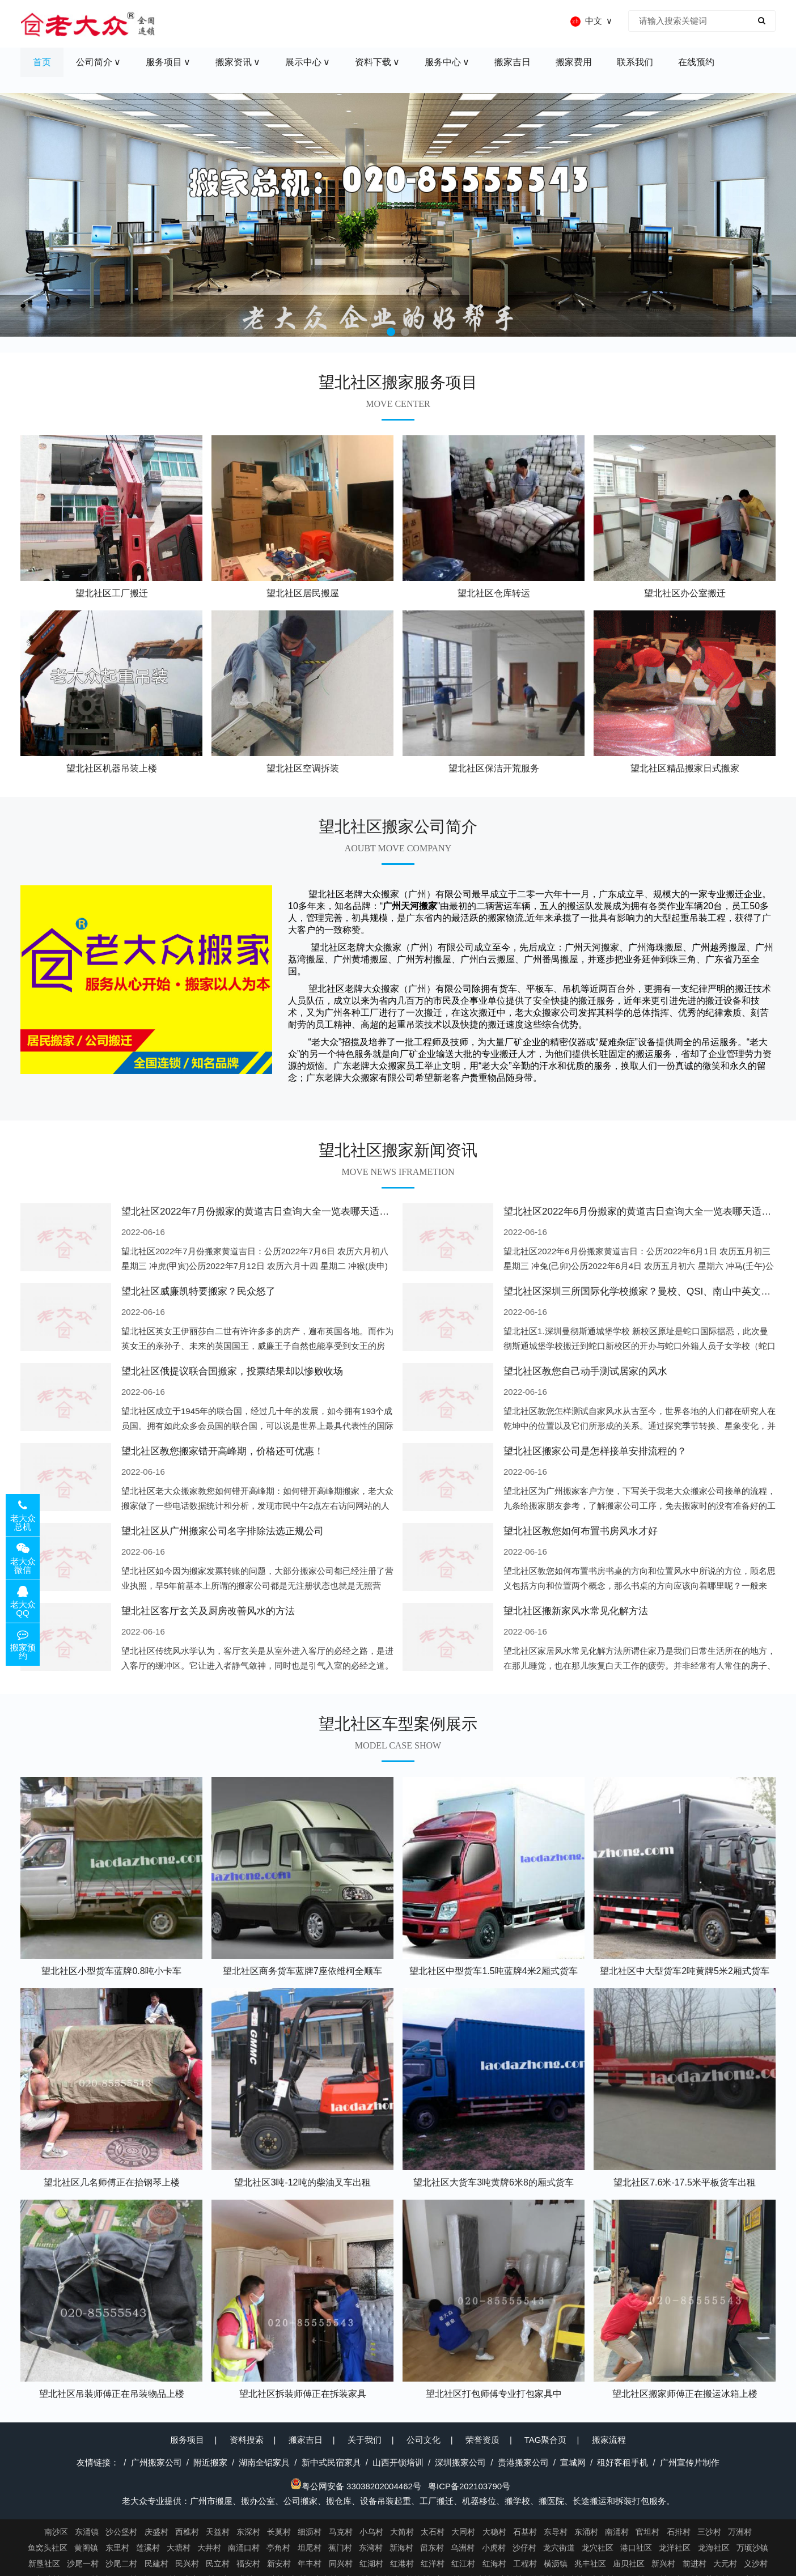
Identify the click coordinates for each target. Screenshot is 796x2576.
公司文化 (424, 2440)
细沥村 (309, 2531)
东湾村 (371, 2547)
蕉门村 (340, 2547)
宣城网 (573, 2462)
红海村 (494, 2563)
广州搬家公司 (156, 2462)
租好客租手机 (622, 2462)
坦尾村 (309, 2547)
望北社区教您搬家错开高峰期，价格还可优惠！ (222, 1451)
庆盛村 (156, 2531)
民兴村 (187, 2563)
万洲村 (740, 2531)
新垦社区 (44, 2563)
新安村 (279, 2563)
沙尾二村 (121, 2563)
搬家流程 (609, 2440)
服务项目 (187, 2440)
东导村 (556, 2531)
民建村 (156, 2563)
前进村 (694, 2563)
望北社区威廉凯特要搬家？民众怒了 (198, 1291)
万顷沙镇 (752, 2547)
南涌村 (617, 2531)
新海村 (401, 2547)
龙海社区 (714, 2547)
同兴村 (341, 2563)
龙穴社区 (597, 2547)
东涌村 (586, 2531)
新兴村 (663, 2563)
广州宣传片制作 (689, 2462)
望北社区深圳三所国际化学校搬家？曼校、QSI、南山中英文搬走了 (646, 1291)
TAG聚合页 (545, 2440)
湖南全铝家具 (264, 2462)
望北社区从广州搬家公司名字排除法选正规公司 (222, 1531)
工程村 (525, 2563)
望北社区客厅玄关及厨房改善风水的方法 (208, 1611)
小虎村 (494, 2547)
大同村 (463, 2531)
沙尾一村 (83, 2563)
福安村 (248, 2563)
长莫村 (279, 2531)
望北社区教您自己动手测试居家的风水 (585, 1371)
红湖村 (371, 2563)
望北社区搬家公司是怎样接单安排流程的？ (595, 1451)
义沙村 (756, 2563)
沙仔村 (524, 2547)
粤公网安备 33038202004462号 (355, 2486)
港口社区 (636, 2547)
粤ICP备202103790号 (469, 2486)
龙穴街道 (559, 2547)
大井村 (209, 2547)
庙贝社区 (629, 2563)
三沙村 (709, 2531)
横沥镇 (556, 2563)
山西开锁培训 (398, 2462)
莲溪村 (148, 2547)
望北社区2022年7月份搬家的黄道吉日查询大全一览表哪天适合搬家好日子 (279, 1211)
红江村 (463, 2563)
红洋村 (432, 2563)
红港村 (402, 2563)
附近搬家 (210, 2462)
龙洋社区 (675, 2547)
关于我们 (365, 2440)
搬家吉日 (306, 2440)
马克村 (341, 2531)
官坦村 (647, 2531)
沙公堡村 (121, 2531)
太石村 (432, 2531)
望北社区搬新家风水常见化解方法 (575, 1611)
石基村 (525, 2531)
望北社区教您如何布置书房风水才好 (580, 1531)
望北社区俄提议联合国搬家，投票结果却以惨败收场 (232, 1371)
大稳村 (494, 2531)
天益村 (218, 2531)
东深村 (248, 2531)
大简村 (402, 2531)
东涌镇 (87, 2531)
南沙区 (56, 2531)
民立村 (218, 2563)
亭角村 (278, 2547)
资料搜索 (247, 2440)
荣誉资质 (482, 2440)
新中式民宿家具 (331, 2462)
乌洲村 (463, 2547)
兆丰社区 (590, 2563)
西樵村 (187, 2531)
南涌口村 (244, 2547)
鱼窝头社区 (47, 2547)
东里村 (117, 2547)
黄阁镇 (86, 2547)
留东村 (432, 2547)
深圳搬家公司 (460, 2462)
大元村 (725, 2563)
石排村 (679, 2531)
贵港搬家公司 (523, 2462)
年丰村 (309, 2563)
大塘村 (178, 2547)
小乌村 (371, 2531)
